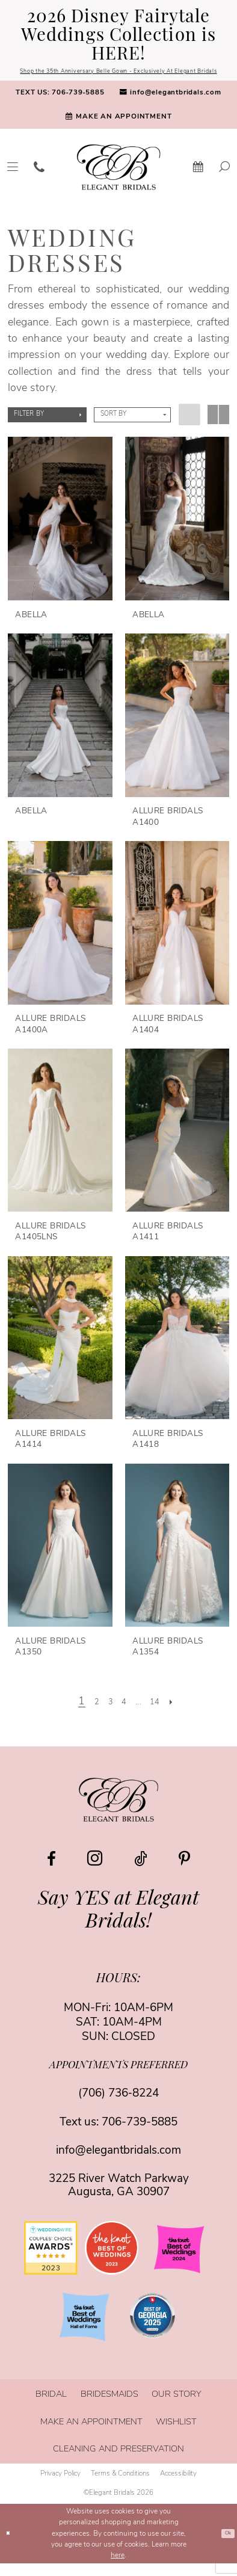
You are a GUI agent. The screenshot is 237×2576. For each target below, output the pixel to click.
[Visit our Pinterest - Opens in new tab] (184, 1871)
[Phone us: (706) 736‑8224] (39, 180)
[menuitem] (60, 106)
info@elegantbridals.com (118, 2164)
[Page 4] (123, 1715)
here (118, 2568)
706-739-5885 (139, 2135)
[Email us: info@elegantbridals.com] (170, 106)
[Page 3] (105, 1715)
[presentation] (60, 532)
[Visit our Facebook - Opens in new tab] (51, 1871)
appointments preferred (118, 2079)
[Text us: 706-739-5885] (60, 106)
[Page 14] (163, 1715)
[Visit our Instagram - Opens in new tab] (94, 1871)
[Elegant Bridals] (118, 1812)
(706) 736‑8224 (118, 2107)
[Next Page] (184, 1715)
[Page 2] (88, 1715)
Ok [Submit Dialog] (225, 2546)
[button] (47, 428)
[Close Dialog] (10, 2547)
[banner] (119, 180)
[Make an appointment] (118, 130)
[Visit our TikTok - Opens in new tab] (140, 1871)
